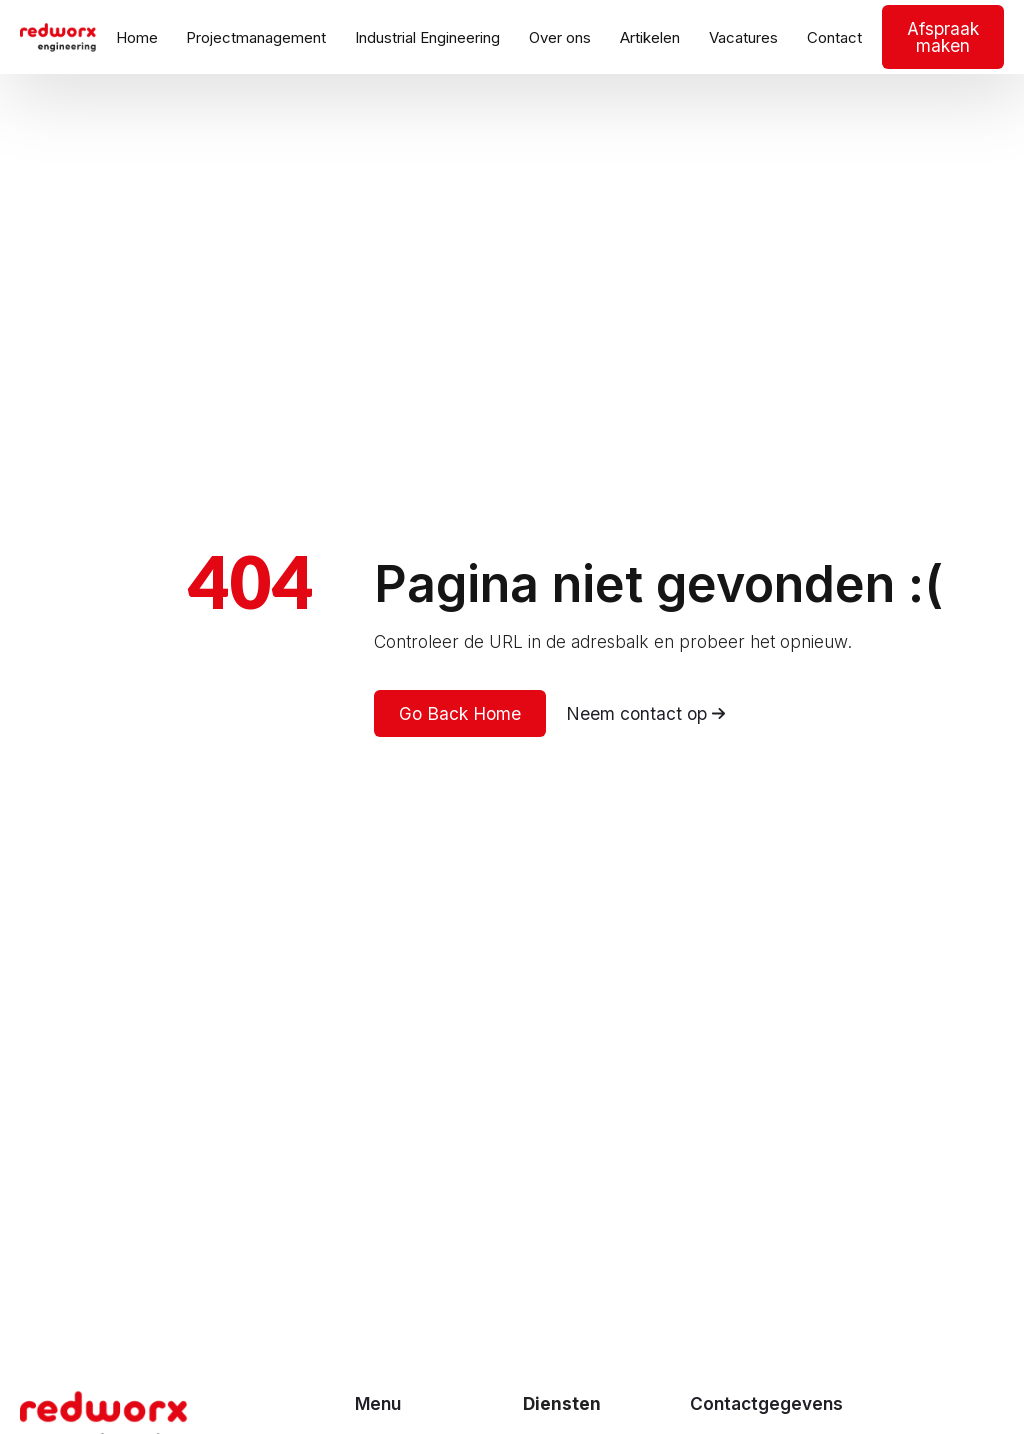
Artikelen (650, 37)
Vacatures (743, 37)
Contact (834, 37)
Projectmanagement (256, 37)
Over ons (560, 37)
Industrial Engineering (427, 37)
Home (137, 37)
